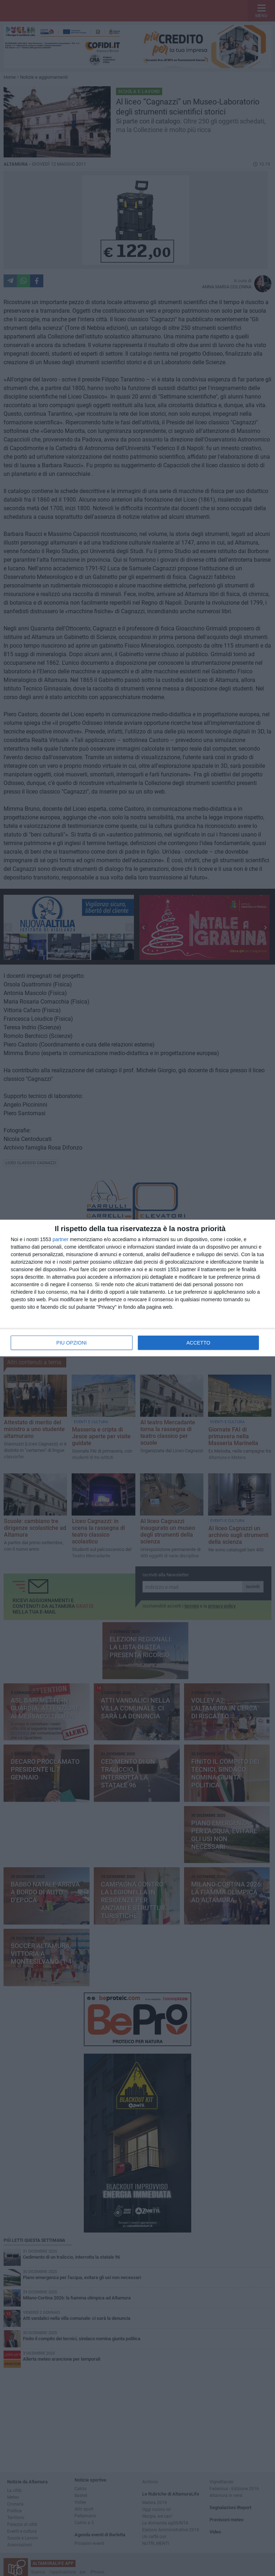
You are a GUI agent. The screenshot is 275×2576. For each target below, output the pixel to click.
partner (60, 1239)
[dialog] (137, 1288)
